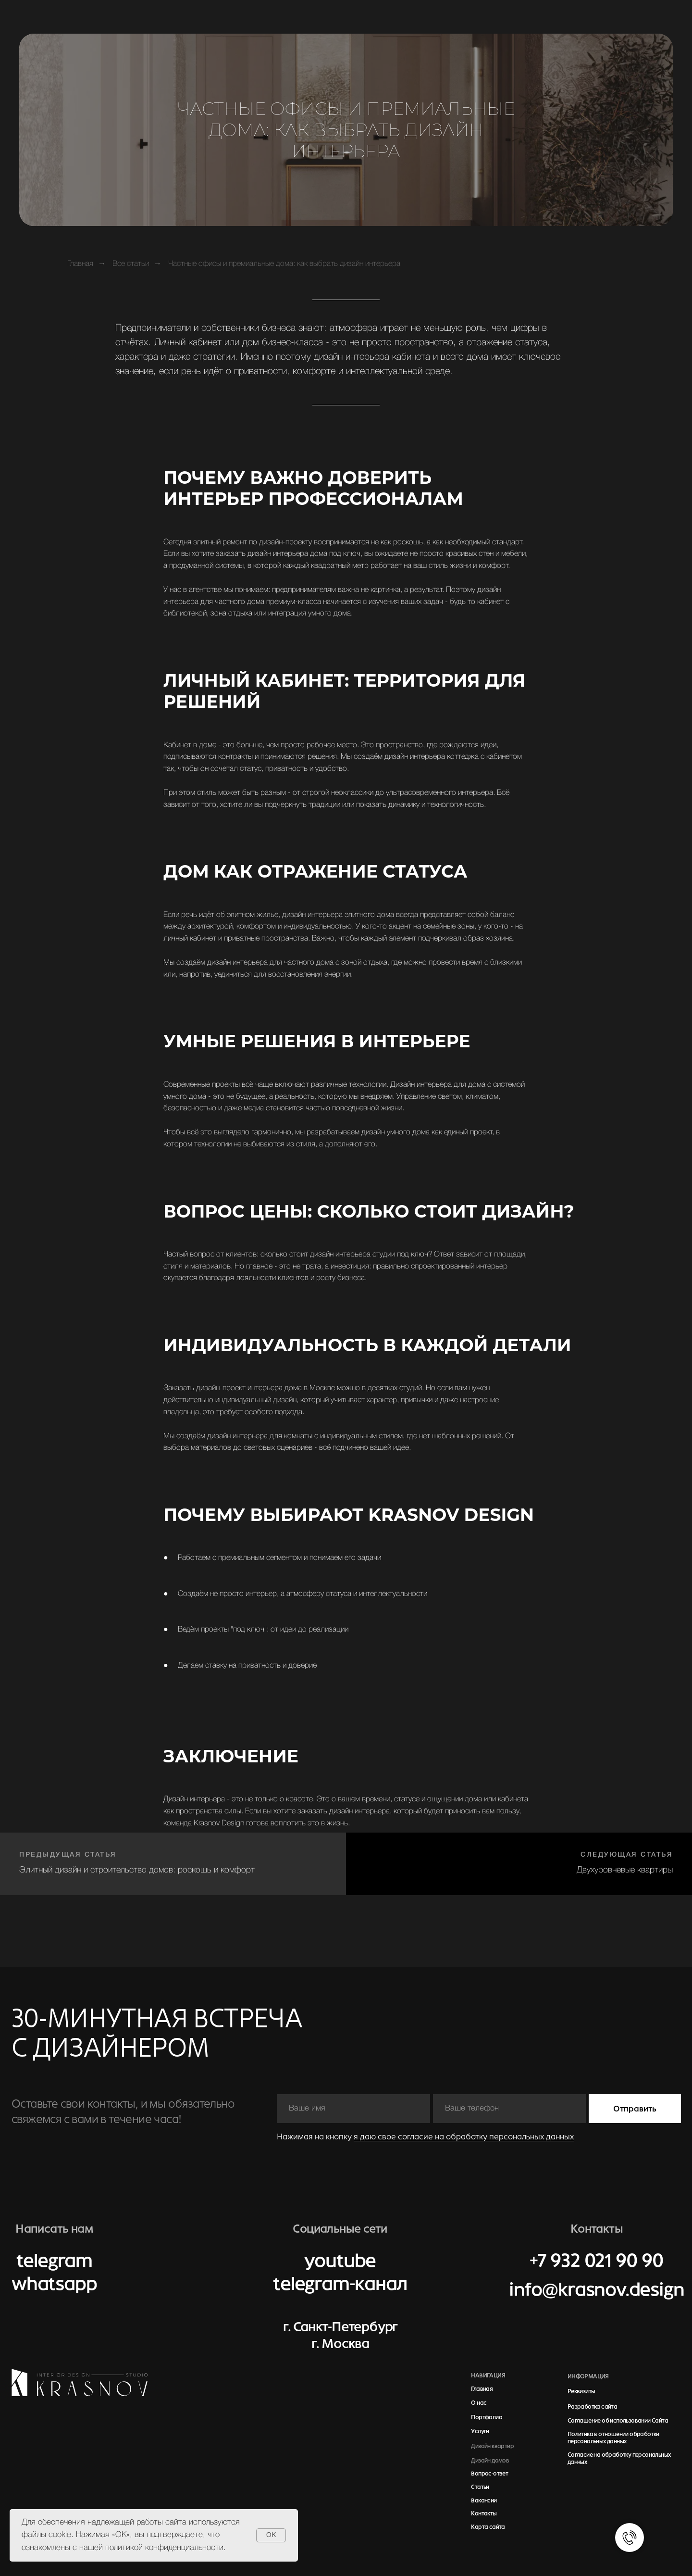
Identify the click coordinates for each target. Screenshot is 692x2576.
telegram (54, 2261)
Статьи (480, 2487)
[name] (353, 2108)
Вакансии (483, 2500)
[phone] (509, 2108)
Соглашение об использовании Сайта (618, 2421)
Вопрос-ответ (489, 2473)
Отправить (634, 2108)
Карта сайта (488, 2527)
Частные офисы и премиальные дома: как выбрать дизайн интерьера (284, 264)
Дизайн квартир (492, 2446)
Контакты (483, 2513)
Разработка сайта (592, 2407)
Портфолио (486, 2417)
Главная (80, 264)
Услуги (480, 2431)
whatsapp (54, 2284)
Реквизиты (581, 2391)
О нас (478, 2403)
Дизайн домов (490, 2460)
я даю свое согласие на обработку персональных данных (464, 2136)
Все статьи (130, 264)
